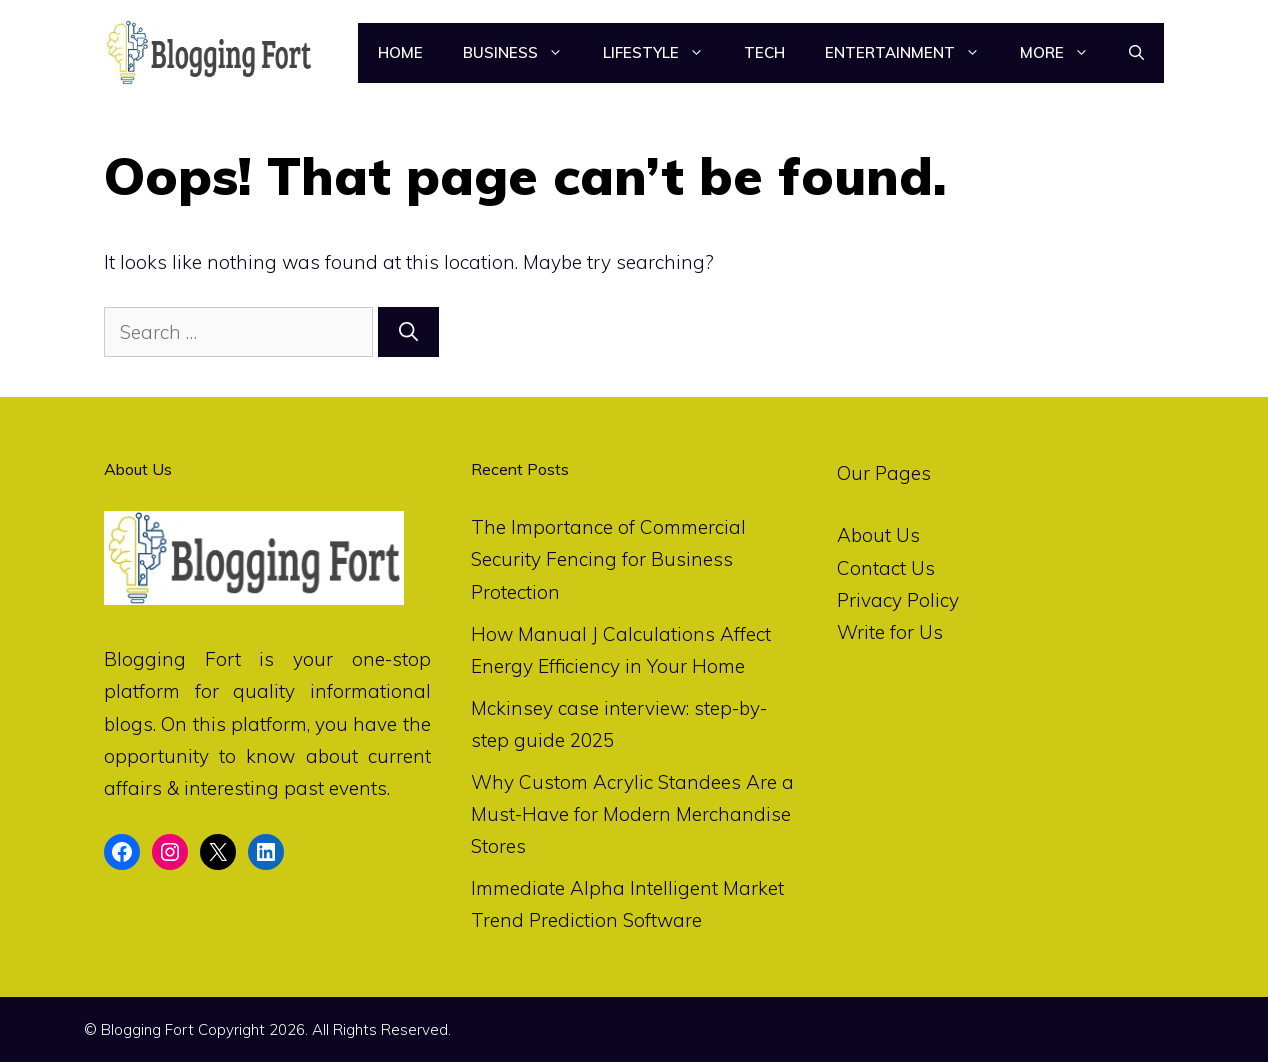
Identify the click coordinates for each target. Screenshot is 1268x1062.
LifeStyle (663, 53)
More (1064, 53)
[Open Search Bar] (1136, 53)
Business (523, 53)
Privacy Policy (898, 600)
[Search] (408, 332)
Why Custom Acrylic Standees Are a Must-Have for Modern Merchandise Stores (632, 814)
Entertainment (912, 53)
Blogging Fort (172, 659)
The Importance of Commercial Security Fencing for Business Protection (608, 559)
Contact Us (886, 568)
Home (400, 52)
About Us (878, 535)
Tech (764, 52)
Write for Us (890, 632)
